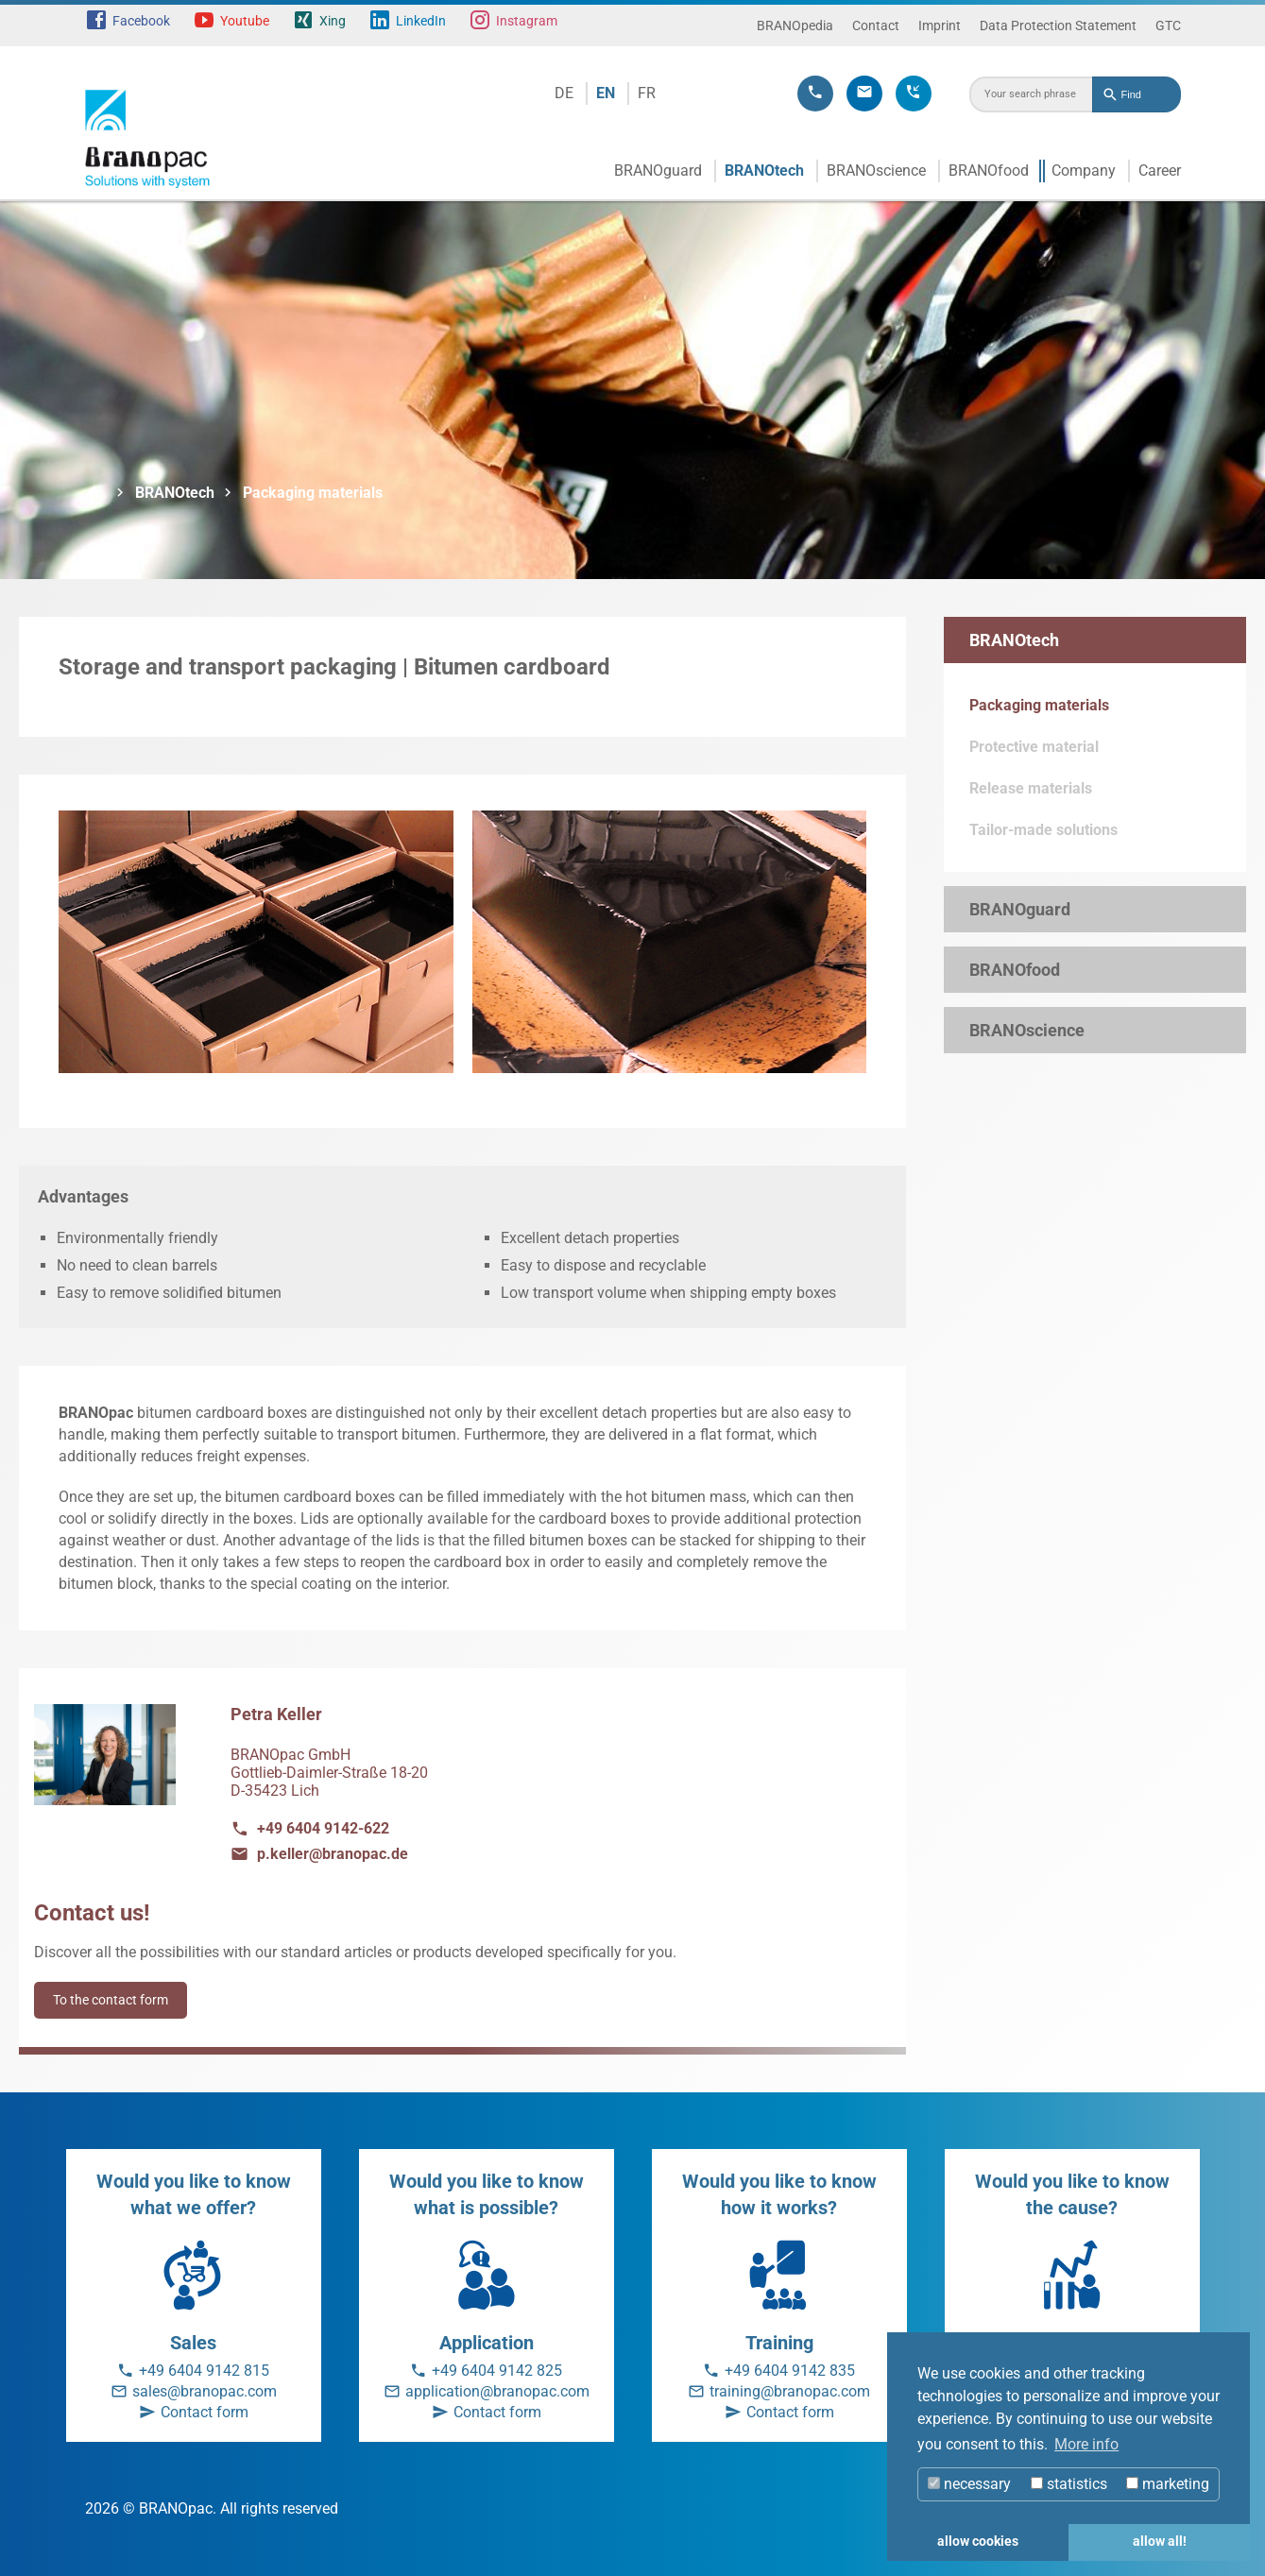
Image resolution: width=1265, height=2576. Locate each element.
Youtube (244, 20)
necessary (969, 2484)
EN (605, 93)
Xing (332, 20)
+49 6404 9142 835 (790, 2371)
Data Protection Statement (1058, 25)
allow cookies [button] (977, 2541)
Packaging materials (313, 493)
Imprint (939, 25)
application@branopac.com (497, 2391)
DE (564, 93)
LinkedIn (421, 20)
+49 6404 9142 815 (204, 2371)
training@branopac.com (789, 2391)
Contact (875, 25)
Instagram (526, 20)
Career (1159, 170)
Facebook (141, 20)
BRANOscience (876, 170)
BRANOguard (658, 170)
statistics (1069, 2484)
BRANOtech (764, 170)
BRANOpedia (795, 25)
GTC (1168, 25)
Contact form (204, 2412)
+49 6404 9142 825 (497, 2371)
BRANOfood (989, 170)
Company (1083, 170)
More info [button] (1086, 2444)
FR (647, 93)
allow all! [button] (1160, 2541)
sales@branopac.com (204, 2391)
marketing (1167, 2484)
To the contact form (110, 1999)
